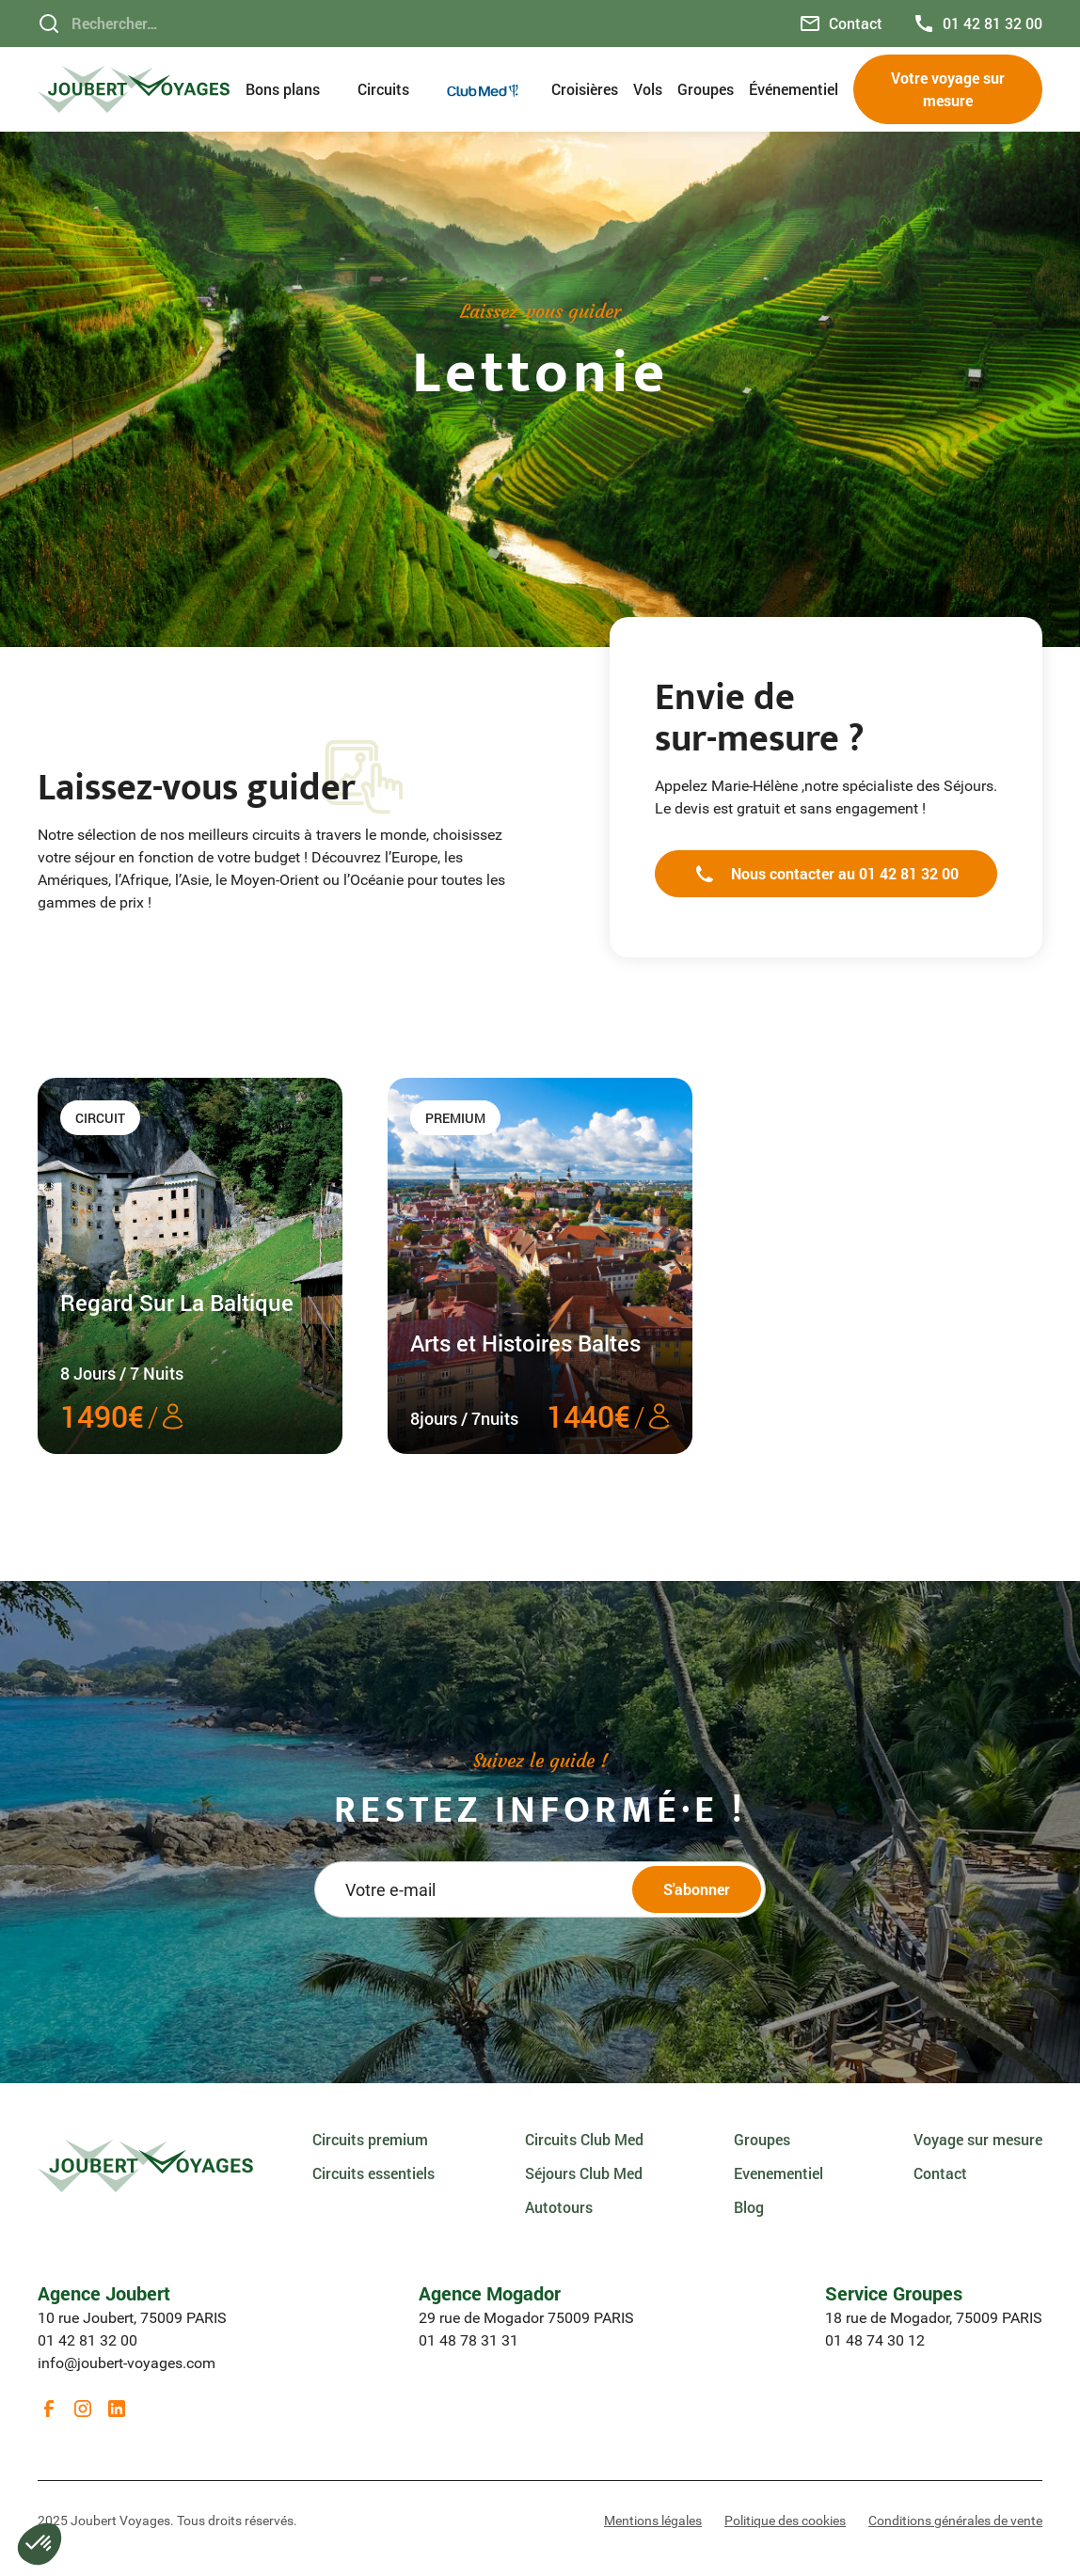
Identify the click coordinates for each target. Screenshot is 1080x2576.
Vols (647, 89)
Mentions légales (653, 2520)
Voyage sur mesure (977, 2139)
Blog (749, 2207)
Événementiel (793, 89)
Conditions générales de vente (955, 2520)
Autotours (559, 2207)
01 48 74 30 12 (875, 2340)
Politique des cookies (785, 2520)
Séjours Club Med (584, 2173)
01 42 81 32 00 (87, 2340)
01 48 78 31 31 (468, 2340)
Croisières (584, 89)
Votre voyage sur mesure (948, 89)
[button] (294, 89)
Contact (940, 2173)
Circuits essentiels (373, 2173)
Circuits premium (370, 2139)
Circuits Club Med (584, 2139)
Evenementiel (778, 2173)
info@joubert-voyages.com (126, 2363)
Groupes (705, 89)
